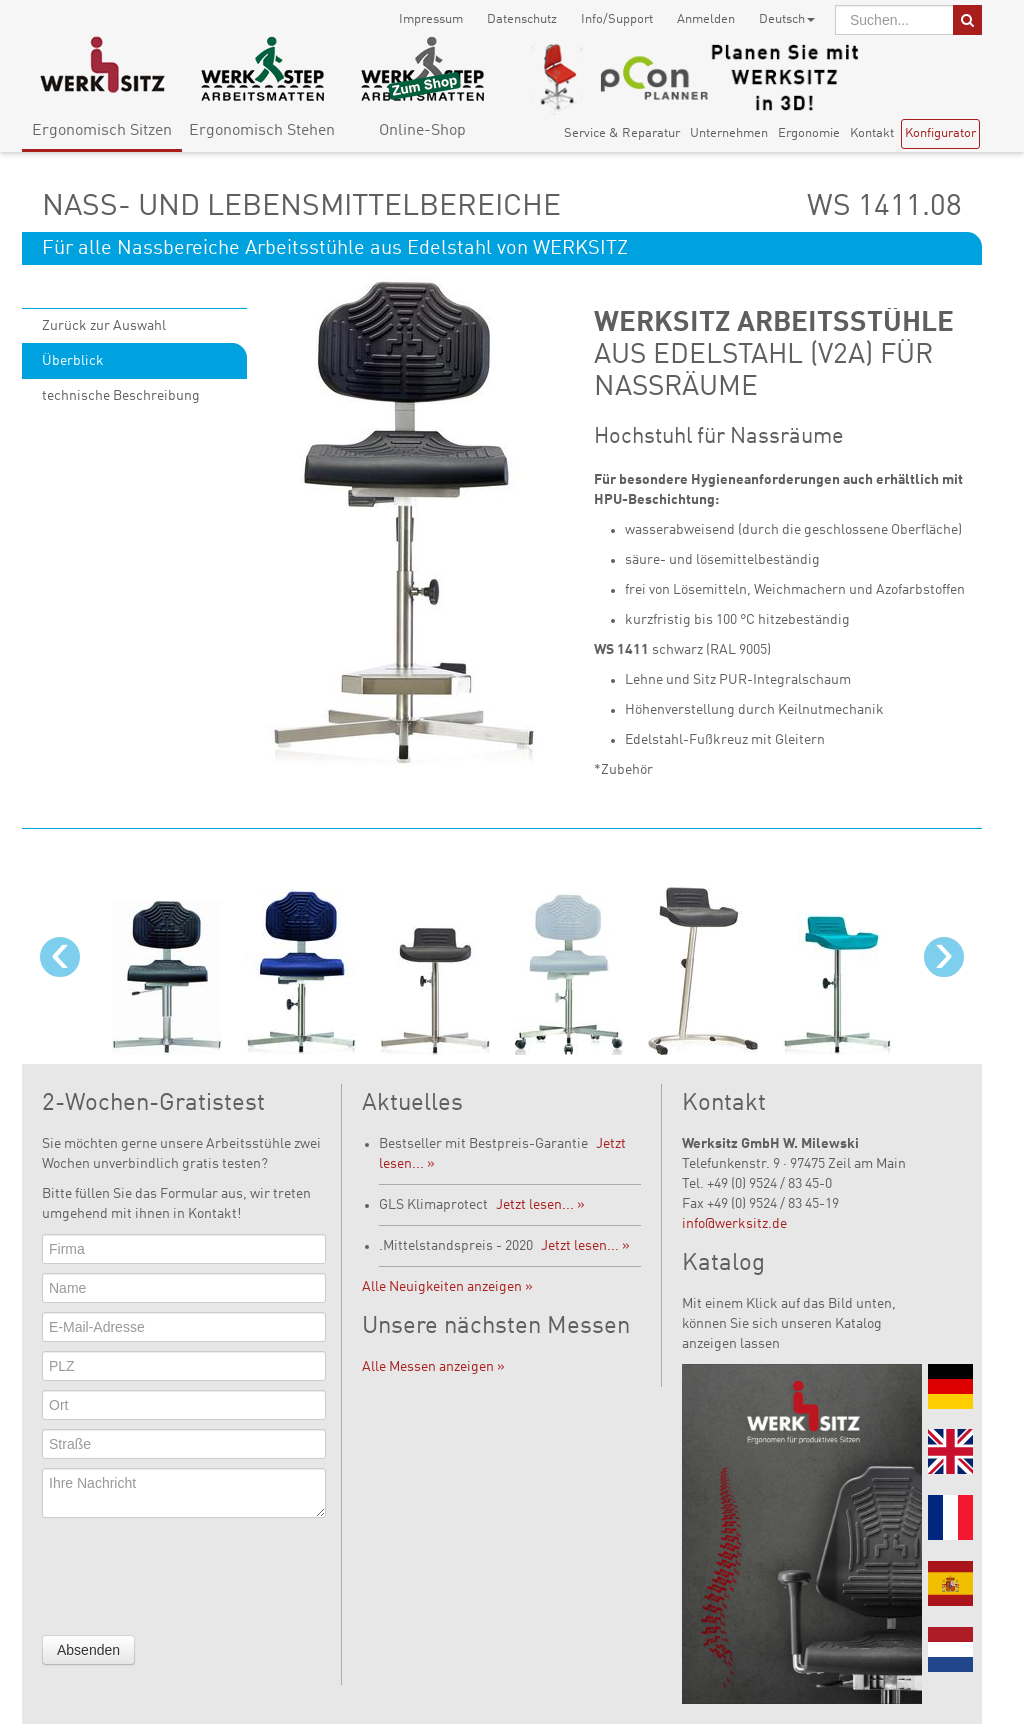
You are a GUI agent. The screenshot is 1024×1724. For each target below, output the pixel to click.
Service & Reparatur (622, 133)
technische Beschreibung (121, 396)
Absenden (88, 1650)
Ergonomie (809, 133)
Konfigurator (940, 133)
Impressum (431, 19)
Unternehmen (729, 133)
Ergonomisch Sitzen (102, 131)
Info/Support (617, 19)
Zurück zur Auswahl (104, 326)
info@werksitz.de (734, 1224)
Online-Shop (422, 131)
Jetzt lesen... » (540, 1205)
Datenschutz (522, 19)
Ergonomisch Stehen (262, 131)
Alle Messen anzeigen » (433, 1367)
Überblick (73, 361)
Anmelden (706, 19)
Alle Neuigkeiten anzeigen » (447, 1287)
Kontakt (872, 133)
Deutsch (787, 19)
